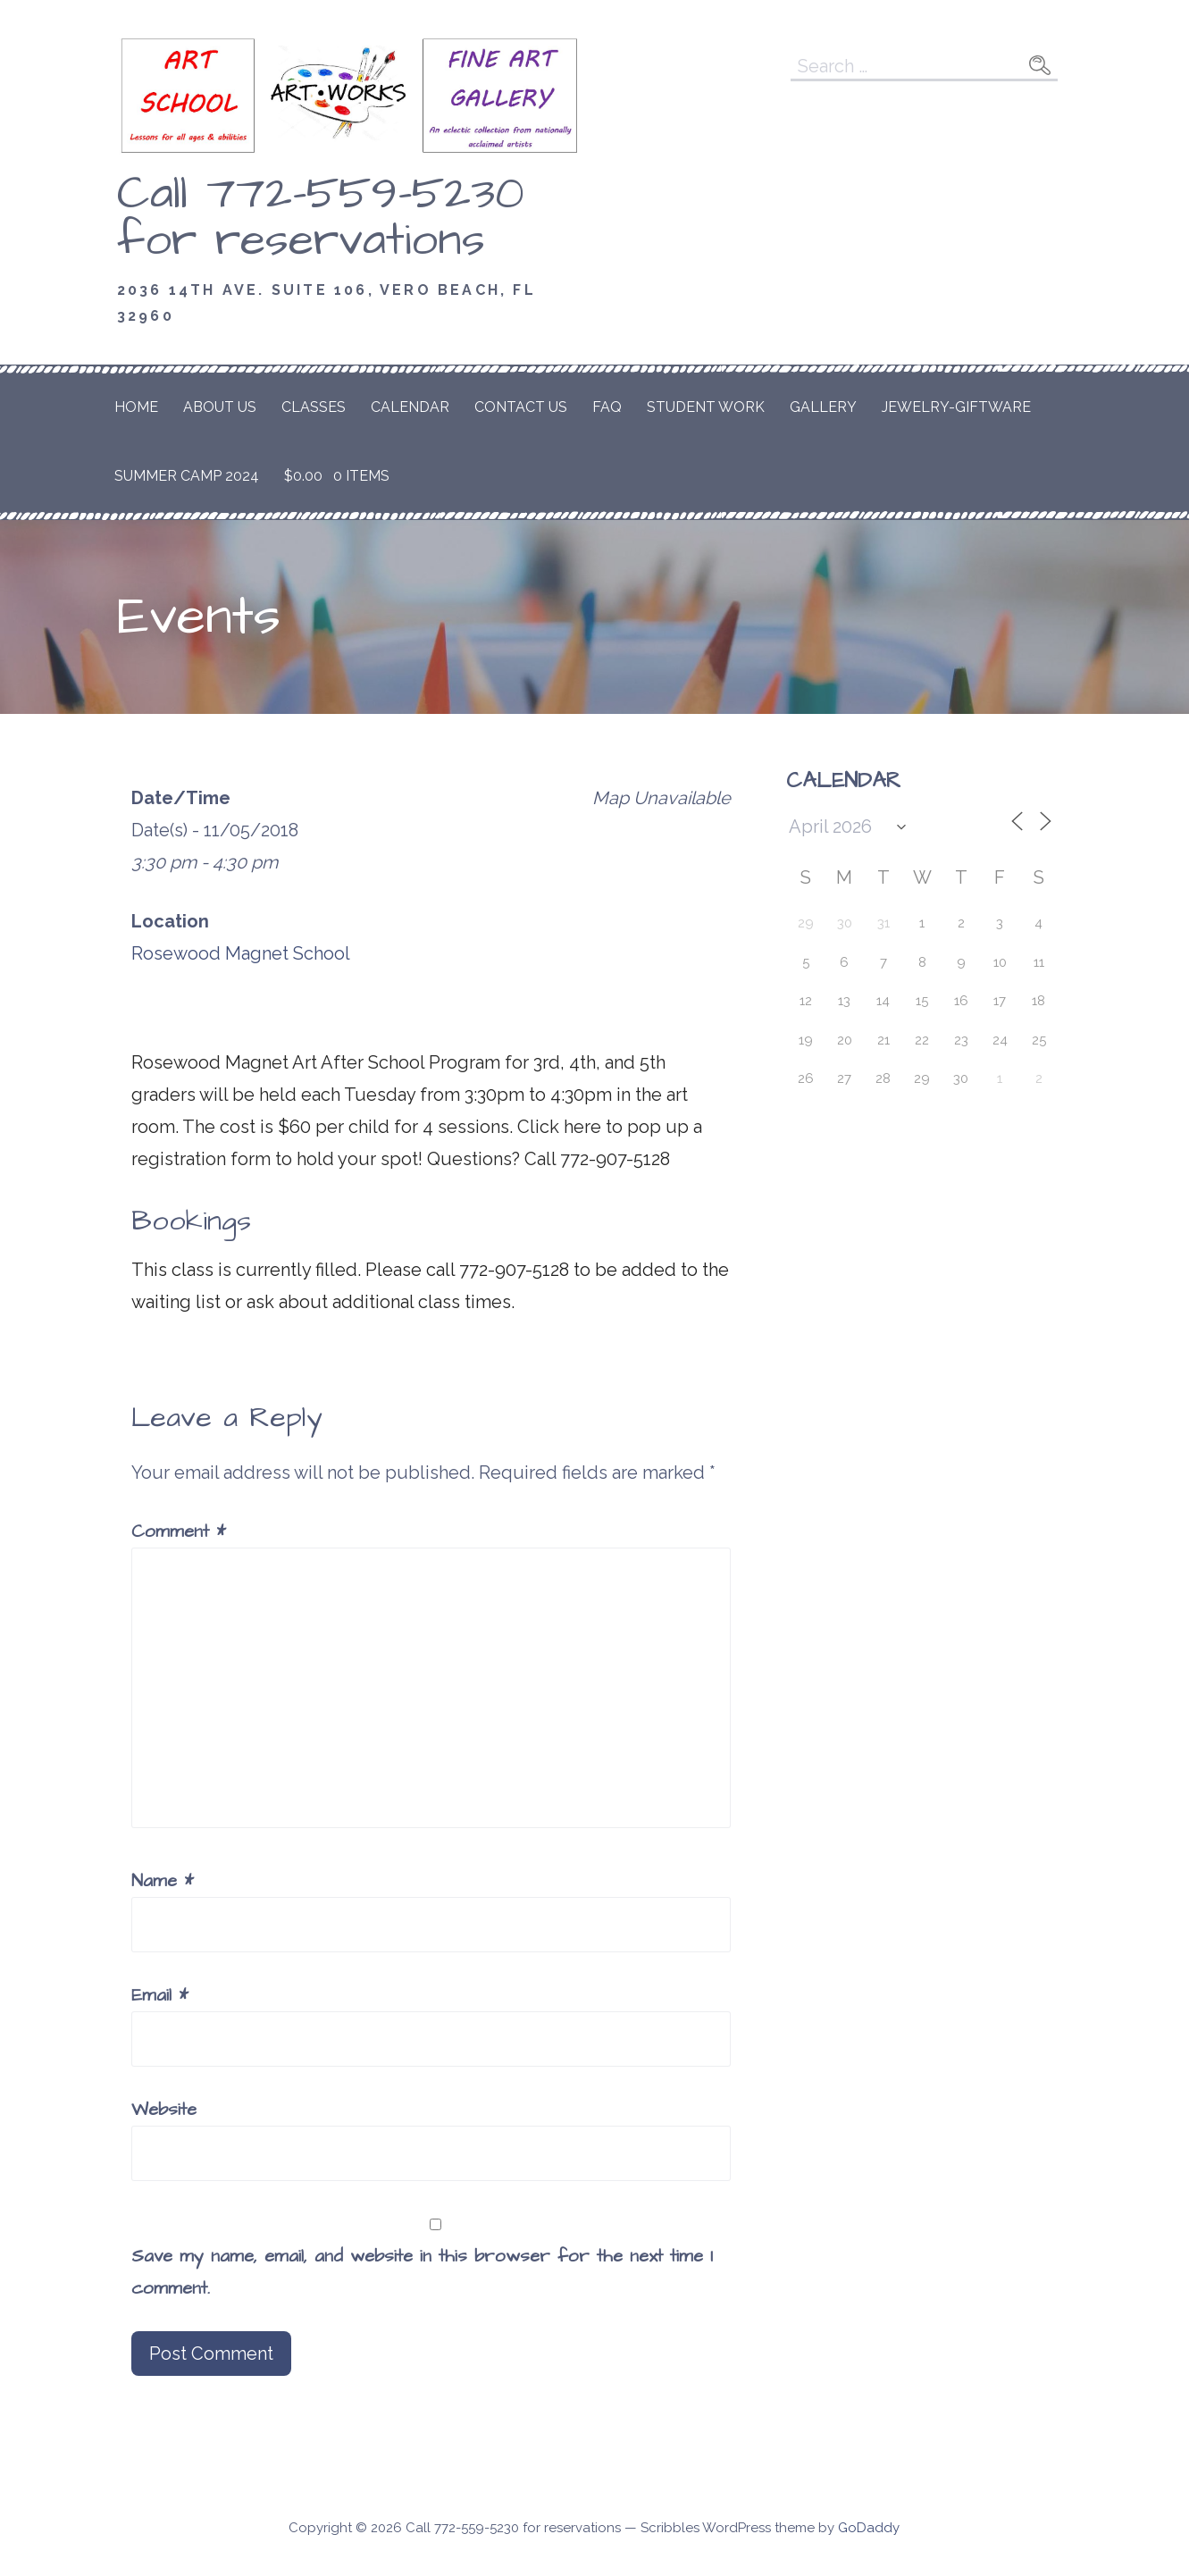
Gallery (823, 407)
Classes (313, 407)
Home (136, 407)
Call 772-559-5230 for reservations (320, 217)
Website (164, 2109)
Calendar (410, 407)
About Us (219, 407)
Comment (178, 1531)
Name (162, 1880)
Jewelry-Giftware (956, 407)
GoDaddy (869, 2528)
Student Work (706, 407)
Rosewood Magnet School (240, 953)
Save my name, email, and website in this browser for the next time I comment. (422, 2272)
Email (159, 1995)
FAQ (607, 407)
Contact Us (520, 407)
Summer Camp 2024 (186, 475)
